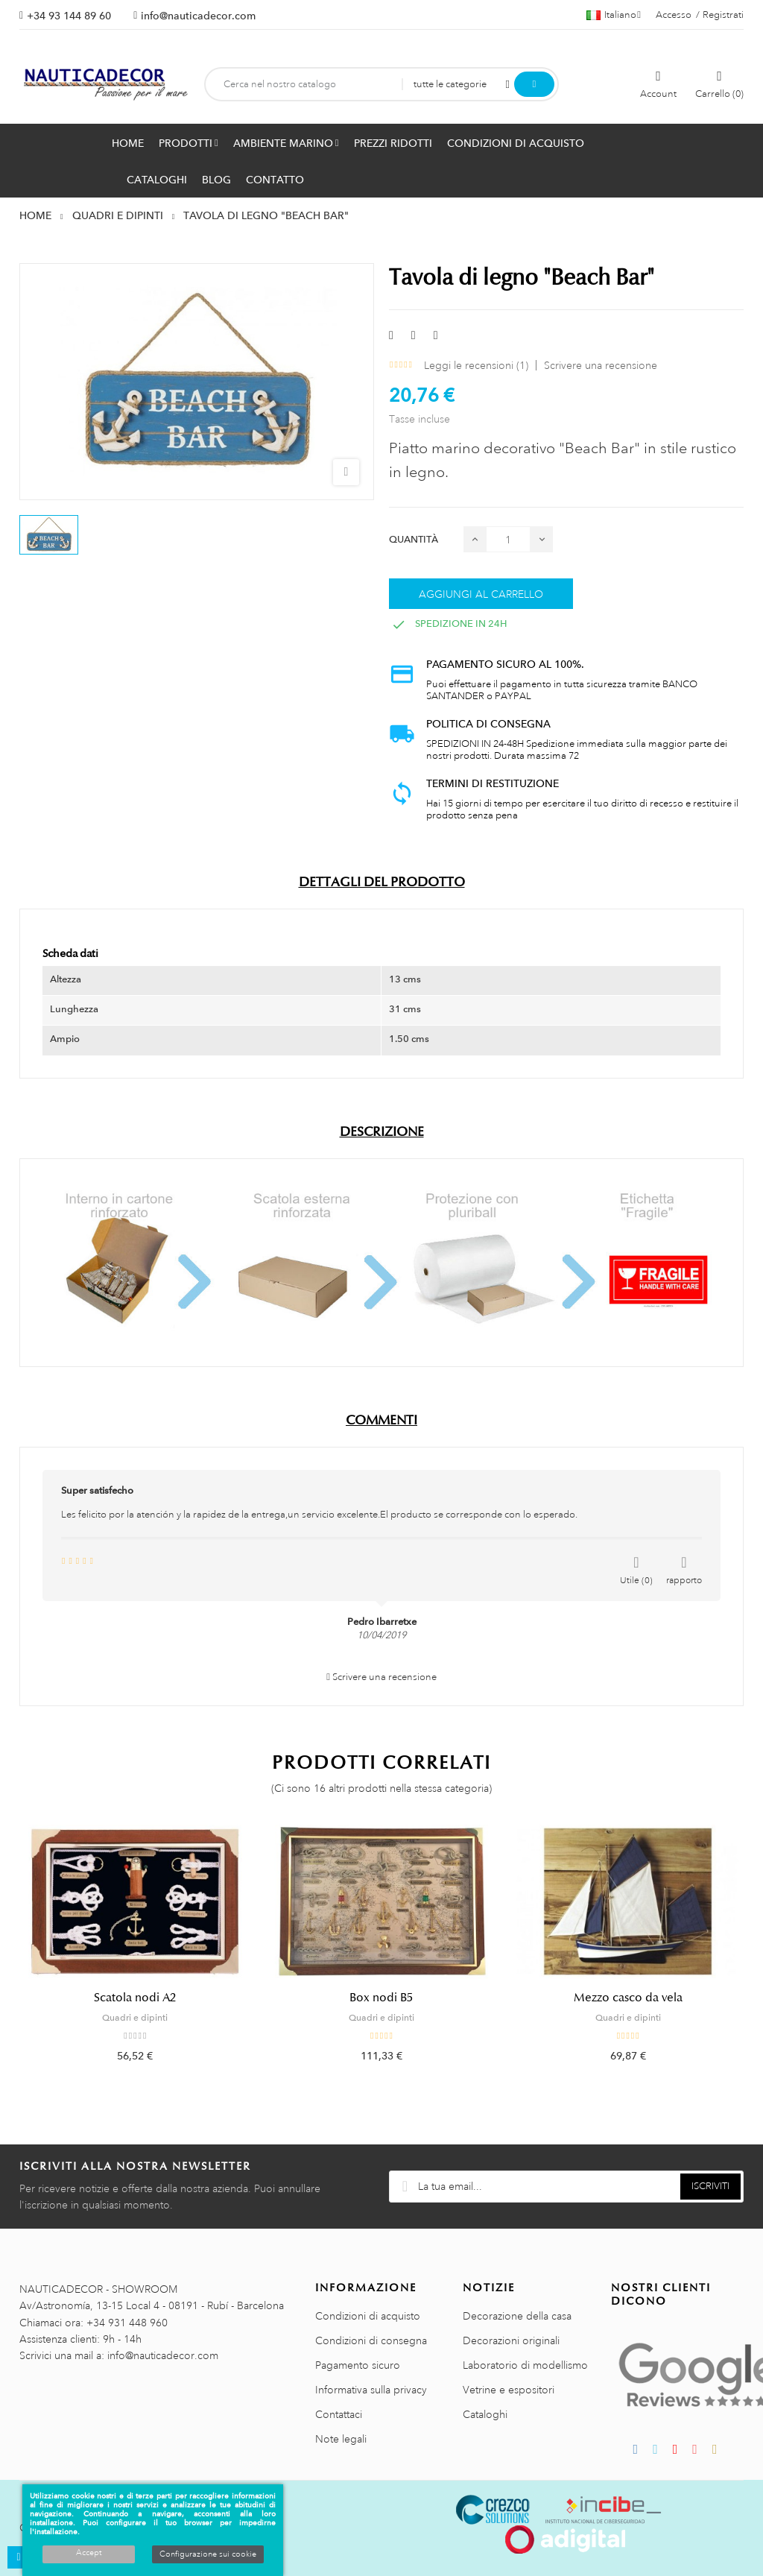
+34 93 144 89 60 (69, 15)
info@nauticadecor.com (198, 15)
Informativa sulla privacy (371, 2389)
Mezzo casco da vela (628, 1997)
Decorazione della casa (517, 2316)
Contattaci (338, 2414)
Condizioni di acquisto (367, 2316)
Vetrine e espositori (508, 2389)
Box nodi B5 (381, 1997)
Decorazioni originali (511, 2340)
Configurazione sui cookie (207, 2554)
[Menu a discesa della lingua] (613, 15)
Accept (88, 2553)
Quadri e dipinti (135, 2017)
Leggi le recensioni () (476, 365)
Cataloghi (485, 2414)
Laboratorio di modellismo (525, 2365)
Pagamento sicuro (357, 2365)
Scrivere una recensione (600, 365)
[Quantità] (508, 539)
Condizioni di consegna (371, 2340)
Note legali (341, 2439)
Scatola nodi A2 (135, 1997)
